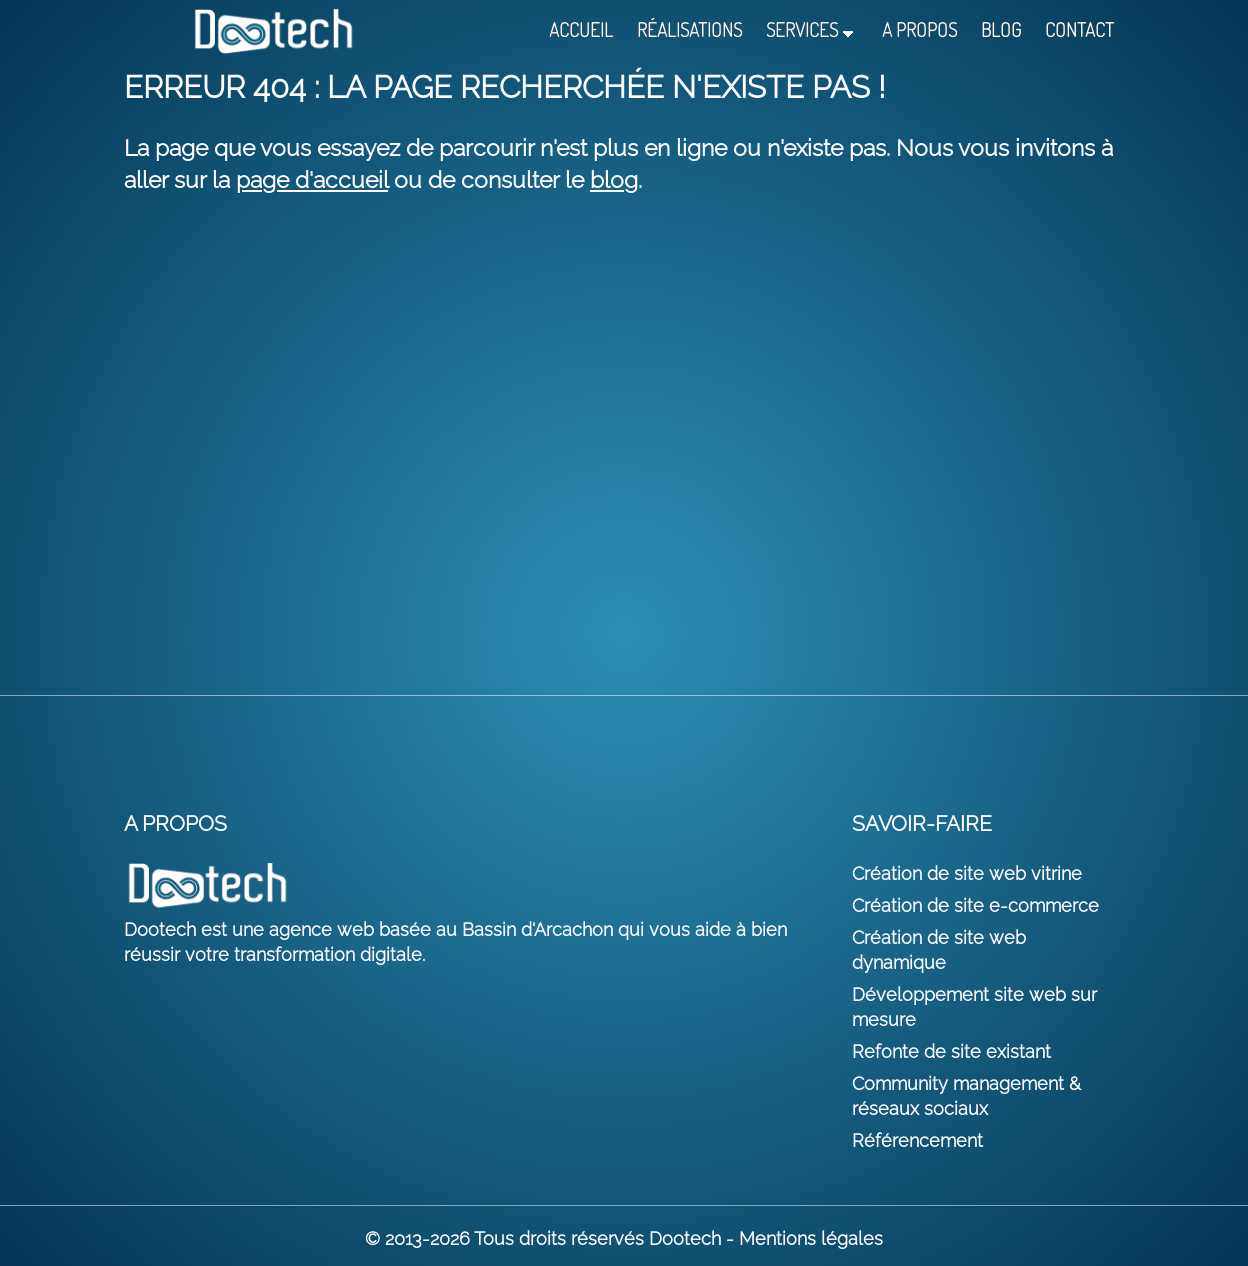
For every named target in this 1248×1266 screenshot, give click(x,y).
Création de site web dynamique (939, 950)
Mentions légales (811, 1238)
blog (614, 179)
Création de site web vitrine (967, 873)
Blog (1001, 31)
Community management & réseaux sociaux (966, 1096)
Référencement (917, 1140)
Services (802, 31)
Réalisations (689, 31)
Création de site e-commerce (975, 905)
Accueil (581, 31)
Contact (1079, 31)
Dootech (685, 1238)
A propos (919, 31)
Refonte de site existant (951, 1051)
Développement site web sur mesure (974, 1007)
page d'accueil (312, 179)
